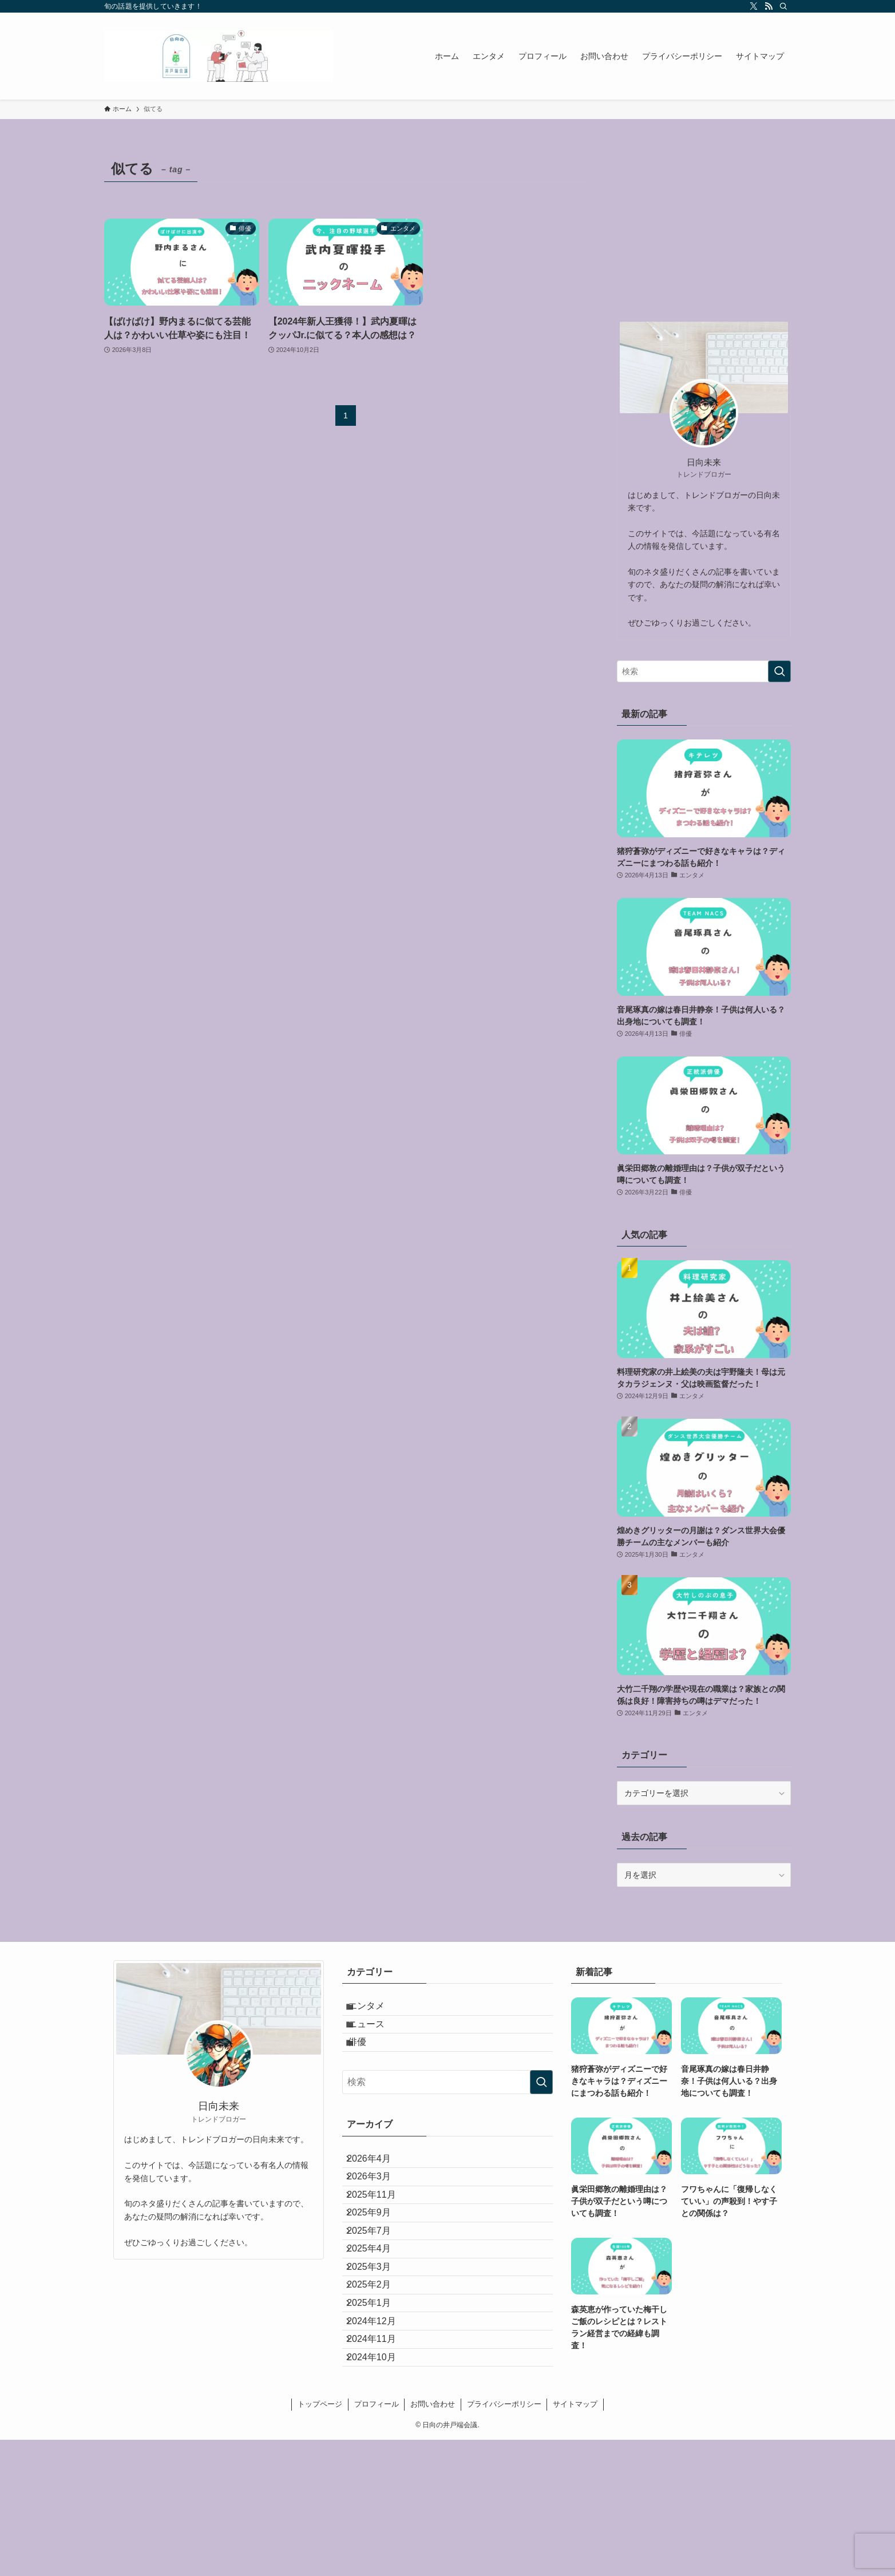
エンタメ (376, 2010)
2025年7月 (378, 2299)
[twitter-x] (753, 6)
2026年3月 (378, 2217)
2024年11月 (380, 2461)
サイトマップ (575, 2540)
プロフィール (376, 2540)
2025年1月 (378, 2407)
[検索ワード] (704, 671)
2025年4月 (378, 2325)
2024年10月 (380, 2488)
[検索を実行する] (779, 671)
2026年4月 (378, 2190)
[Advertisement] (704, 227)
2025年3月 (378, 2352)
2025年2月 (378, 2380)
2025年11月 (380, 2244)
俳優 (367, 2064)
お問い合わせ (432, 2540)
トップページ (320, 2540)
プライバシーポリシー (504, 2540)
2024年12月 (380, 2434)
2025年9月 (378, 2271)
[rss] (768, 6)
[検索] (783, 6)
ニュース (376, 2038)
